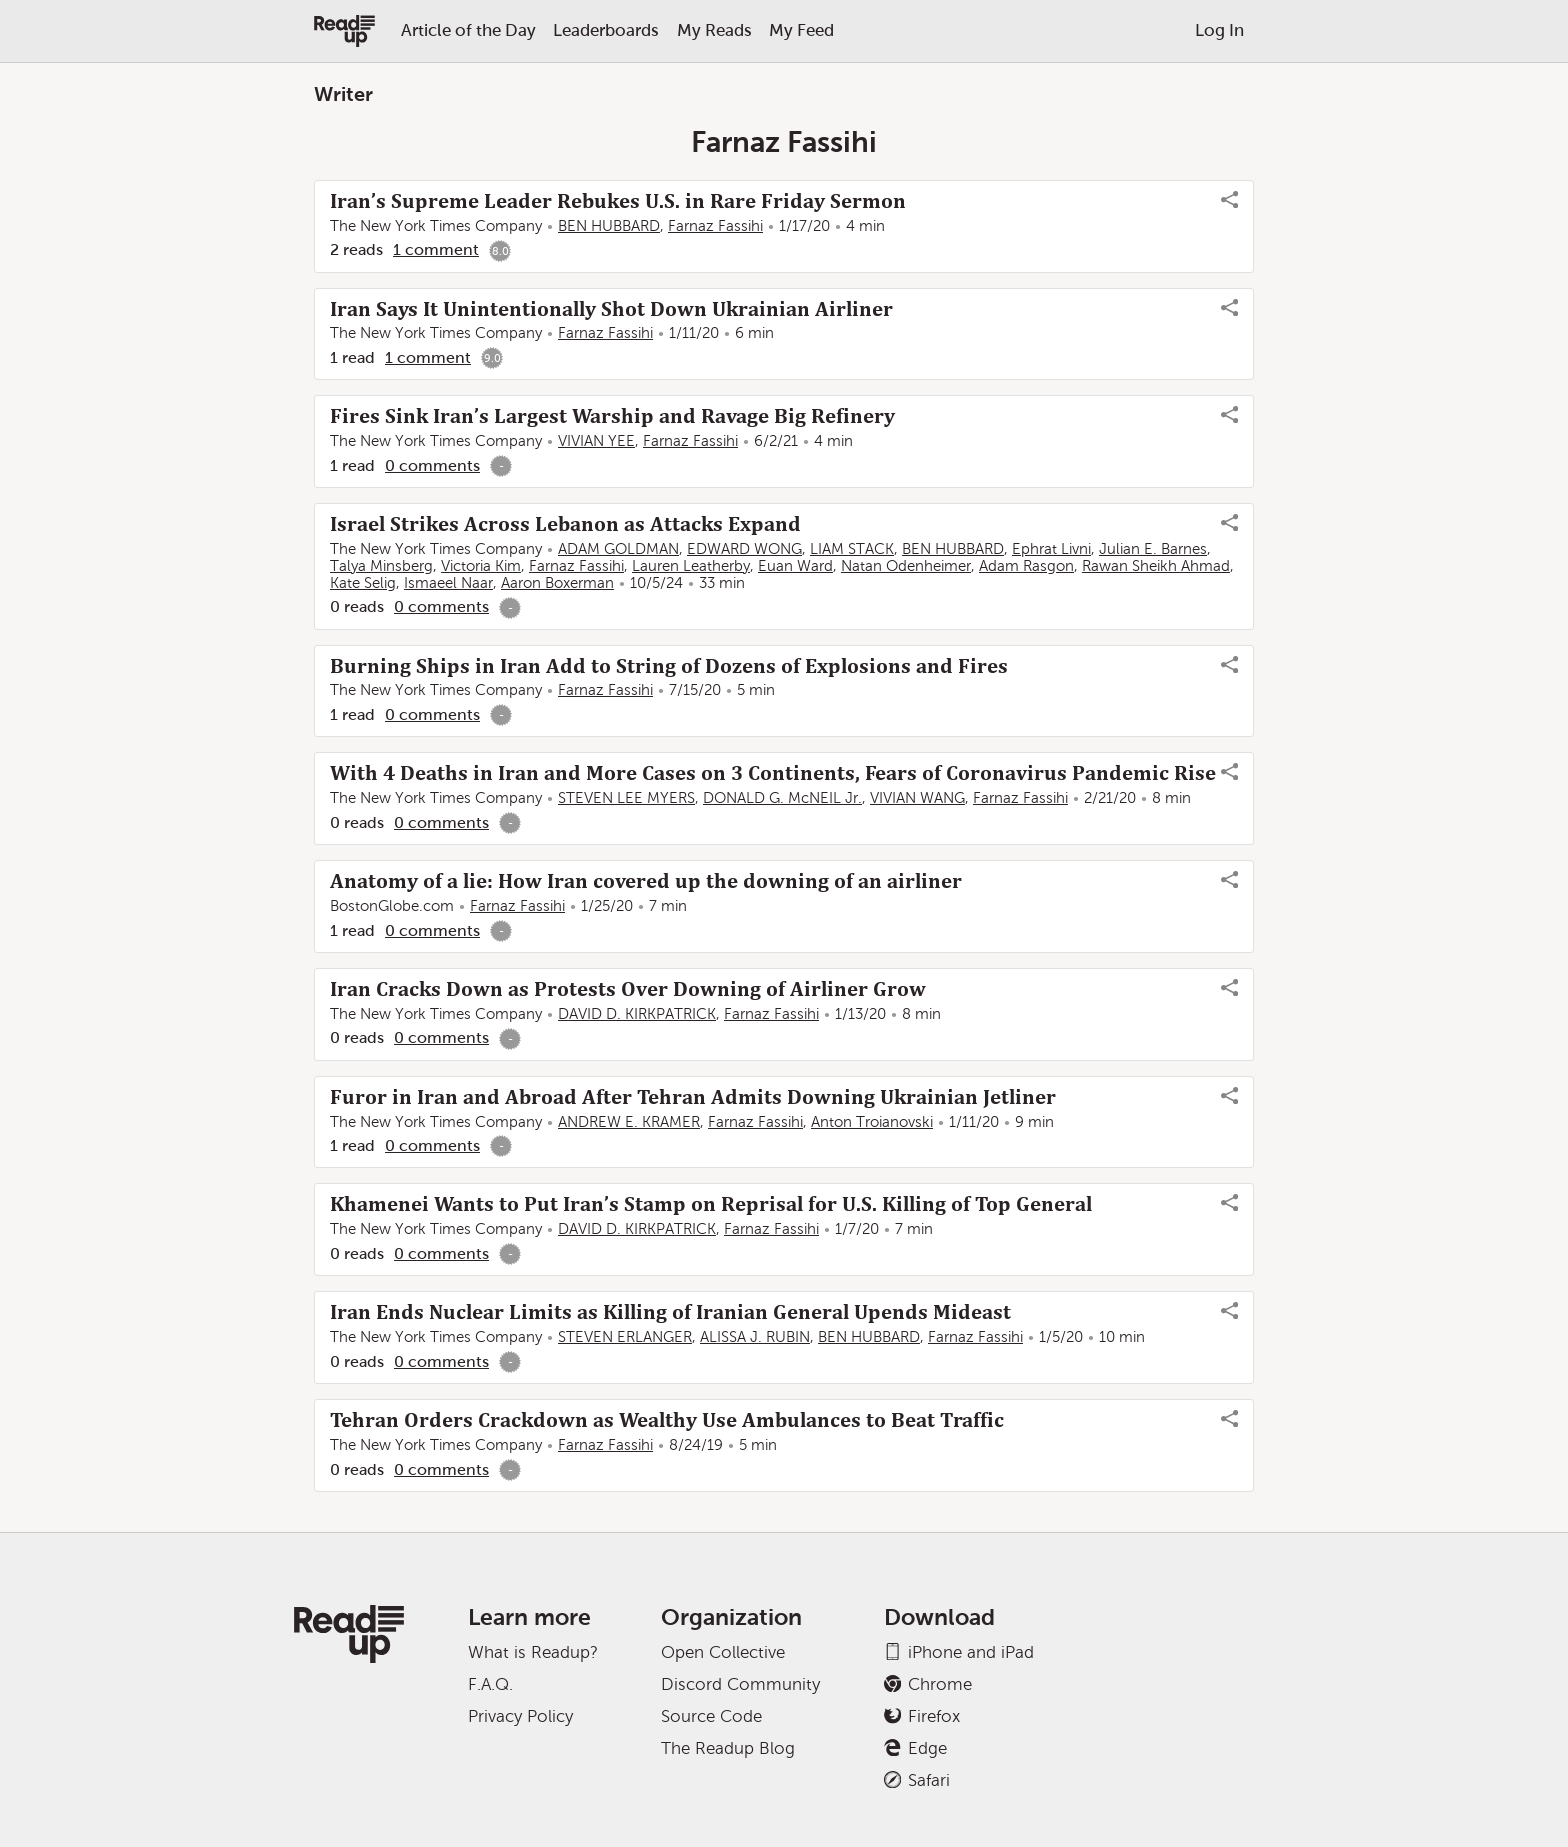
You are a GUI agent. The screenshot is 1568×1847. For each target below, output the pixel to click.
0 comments (432, 465)
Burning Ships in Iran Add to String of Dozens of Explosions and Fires (669, 666)
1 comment (436, 249)
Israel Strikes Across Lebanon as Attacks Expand (565, 524)
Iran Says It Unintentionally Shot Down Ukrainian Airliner (611, 309)
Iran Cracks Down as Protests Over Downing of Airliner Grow (628, 989)
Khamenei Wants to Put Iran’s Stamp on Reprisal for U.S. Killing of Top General (711, 1204)
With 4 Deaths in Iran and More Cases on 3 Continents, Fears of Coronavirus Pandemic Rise (773, 773)
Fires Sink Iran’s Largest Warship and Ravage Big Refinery (612, 416)
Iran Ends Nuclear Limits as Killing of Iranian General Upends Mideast (670, 1312)
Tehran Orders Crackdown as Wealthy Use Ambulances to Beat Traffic (667, 1420)
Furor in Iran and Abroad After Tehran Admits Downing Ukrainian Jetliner (693, 1097)
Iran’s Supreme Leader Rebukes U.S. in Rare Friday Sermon (618, 201)
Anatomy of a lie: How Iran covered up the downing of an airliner (646, 881)
